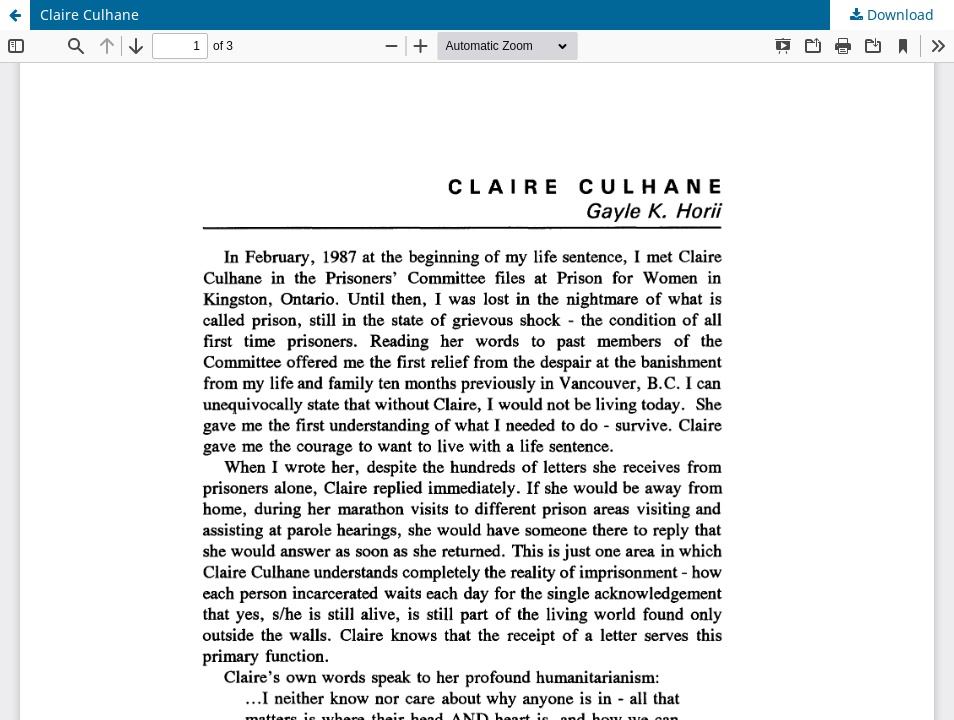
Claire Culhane (89, 14)
